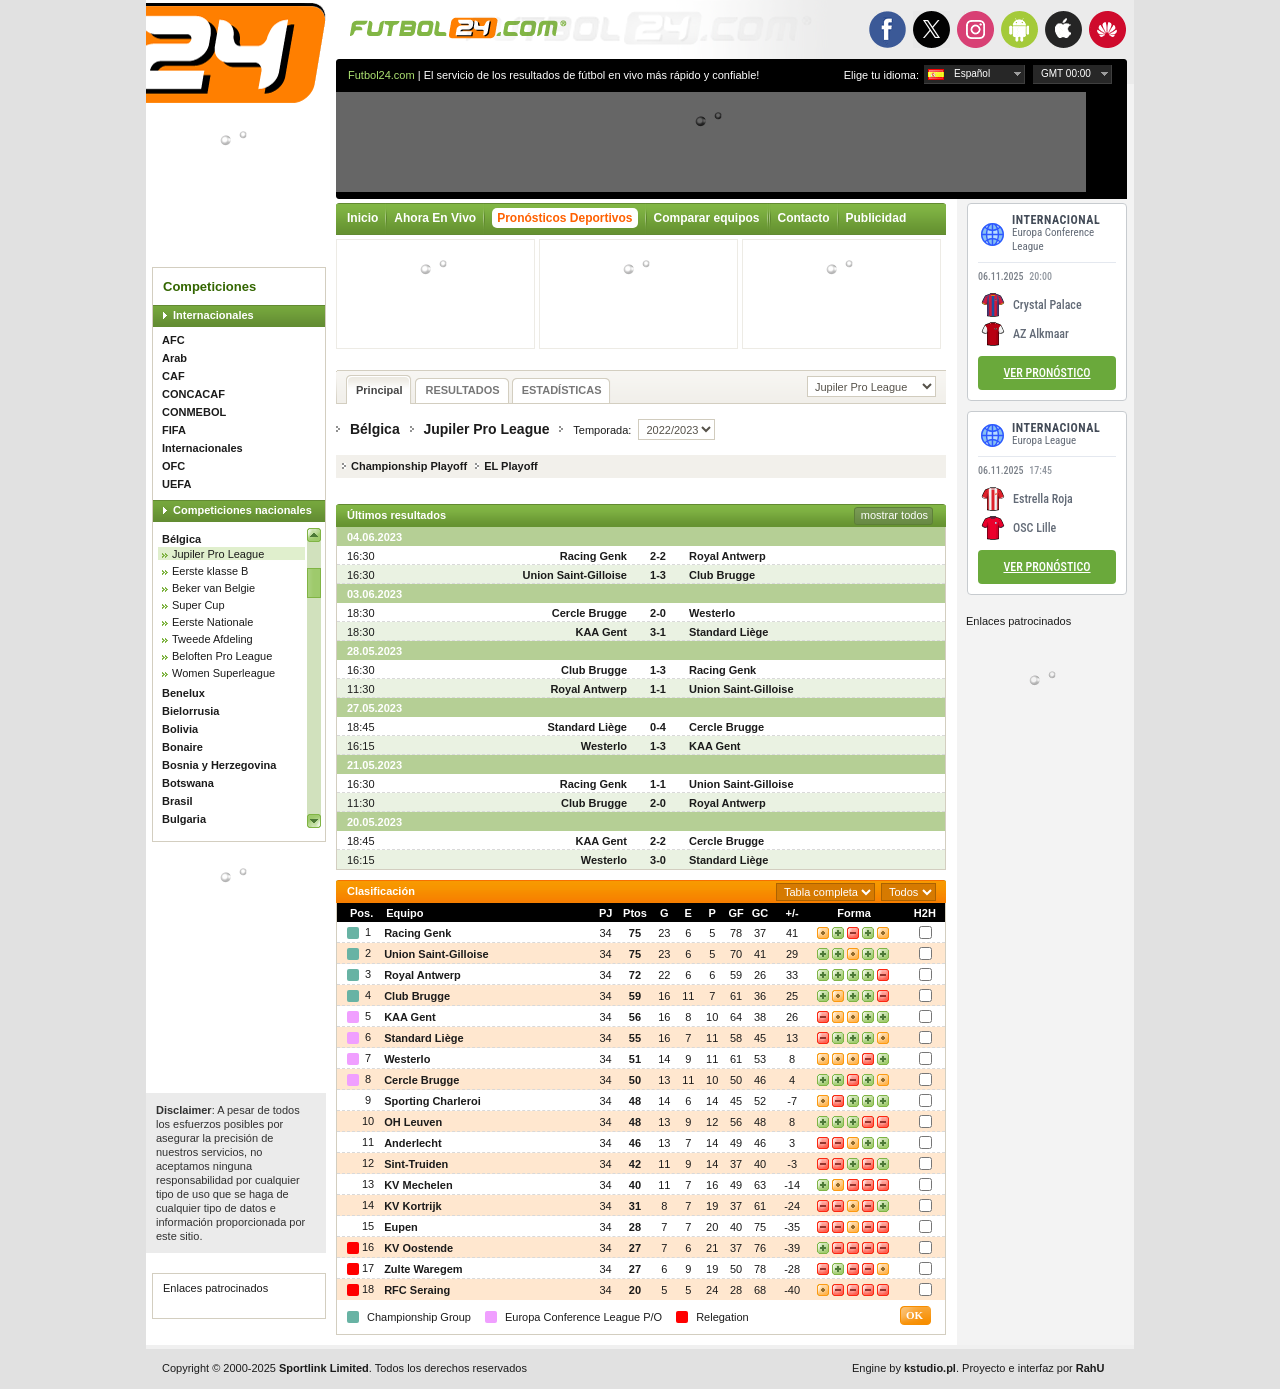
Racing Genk (593, 556)
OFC (173, 466)
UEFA (176, 484)
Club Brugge (722, 575)
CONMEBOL (194, 412)
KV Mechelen (418, 1185)
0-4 (658, 727)
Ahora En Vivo (435, 218)
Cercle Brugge (589, 613)
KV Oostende (418, 1248)
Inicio (362, 218)
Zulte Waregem (423, 1269)
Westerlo (712, 613)
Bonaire (182, 747)
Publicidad (876, 218)
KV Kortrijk (412, 1206)
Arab (174, 358)
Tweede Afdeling (212, 639)
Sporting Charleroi (432, 1101)
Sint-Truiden (416, 1164)
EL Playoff (511, 466)
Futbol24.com (381, 75)
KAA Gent (601, 632)
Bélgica (181, 539)
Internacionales (213, 315)
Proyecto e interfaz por (1033, 1368)
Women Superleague (223, 673)
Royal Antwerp (727, 556)
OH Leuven (413, 1122)
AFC (173, 340)
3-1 (658, 632)
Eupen (401, 1227)
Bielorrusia (190, 711)
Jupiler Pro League (218, 554)
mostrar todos (894, 515)
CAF (173, 376)
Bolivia (180, 729)
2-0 (658, 613)
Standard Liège (728, 632)
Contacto (804, 218)
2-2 (658, 556)
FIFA (174, 430)
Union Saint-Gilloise (574, 575)
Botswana (188, 783)
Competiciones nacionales (242, 510)
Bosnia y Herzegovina (219, 765)
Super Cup (198, 605)
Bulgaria (184, 819)
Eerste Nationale (212, 622)
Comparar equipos (707, 218)
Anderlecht (412, 1143)
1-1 (658, 689)
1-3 (658, 575)
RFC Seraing (417, 1290)
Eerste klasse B (210, 571)
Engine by (904, 1368)
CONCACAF (193, 394)
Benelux (183, 693)
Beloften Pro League (222, 656)
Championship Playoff (409, 466)
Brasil (177, 801)
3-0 (658, 860)
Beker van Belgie (213, 588)
